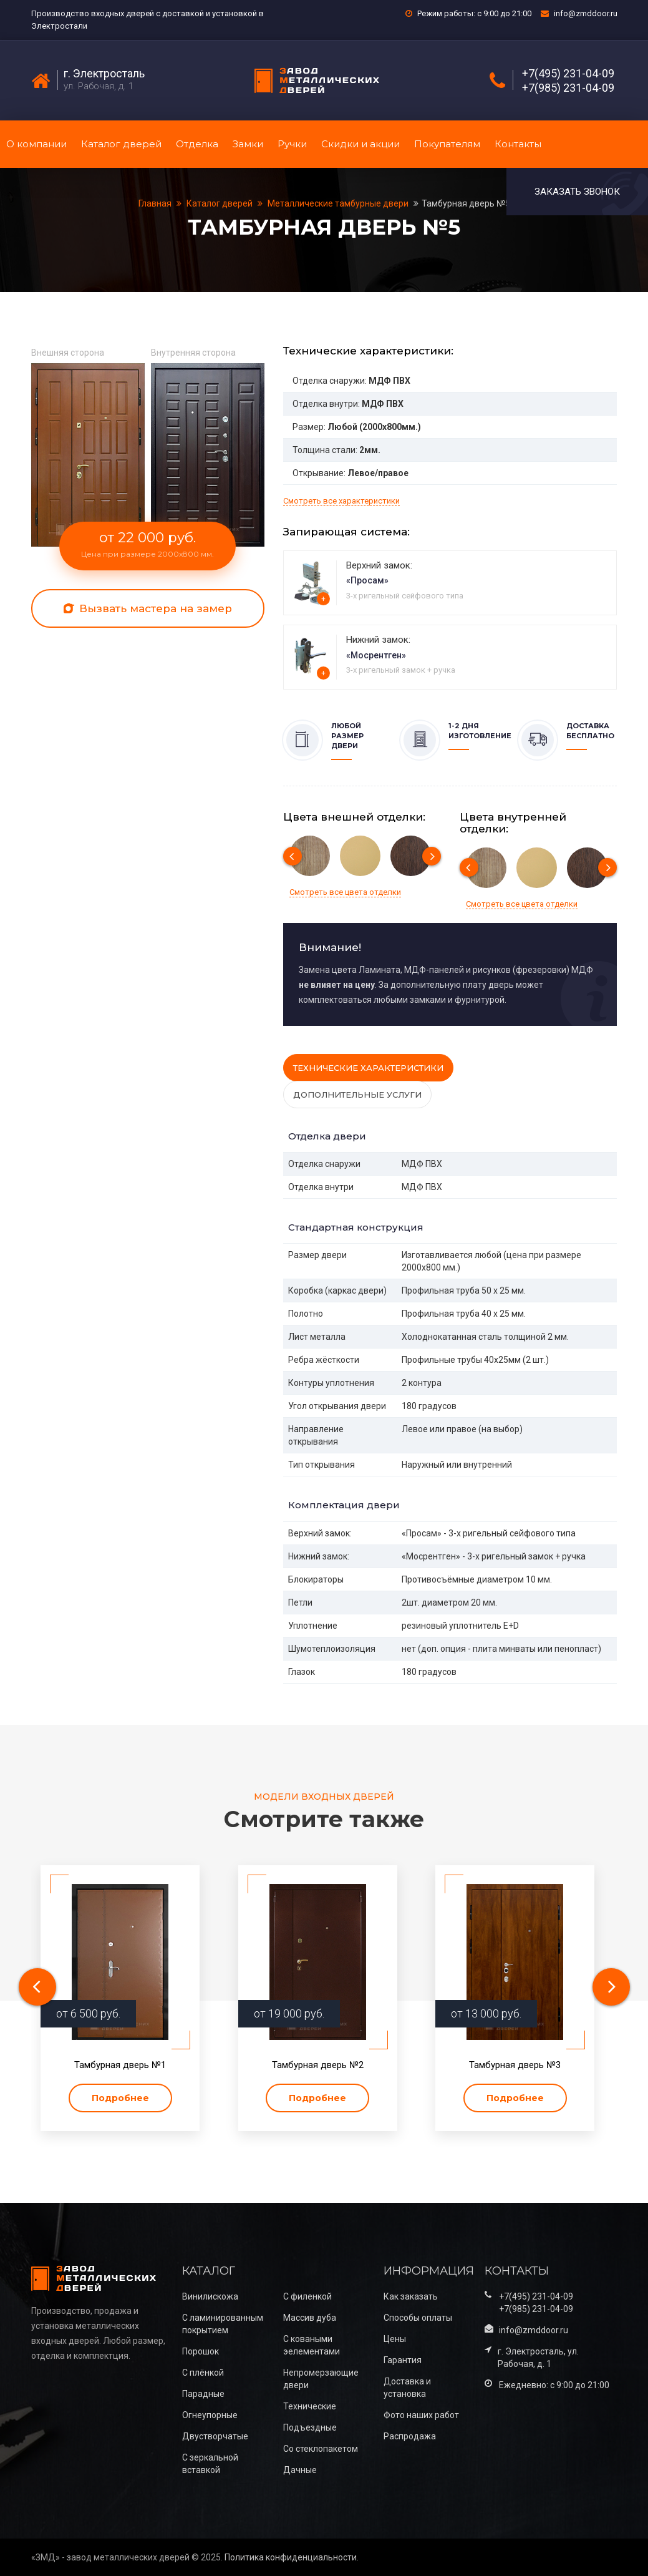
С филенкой (307, 2296)
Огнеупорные (210, 2415)
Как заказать (411, 2296)
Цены (395, 2339)
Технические (309, 2406)
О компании (36, 144)
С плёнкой (203, 2373)
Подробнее (120, 2098)
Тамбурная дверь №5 (466, 203)
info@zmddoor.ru (585, 13)
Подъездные (310, 2427)
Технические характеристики (368, 1068)
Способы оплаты (418, 2318)
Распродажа (410, 2436)
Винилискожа (210, 2296)
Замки (248, 144)
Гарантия (403, 2360)
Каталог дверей (121, 144)
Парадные (203, 2394)
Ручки (292, 144)
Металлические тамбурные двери (338, 203)
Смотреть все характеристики (341, 500)
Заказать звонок (577, 191)
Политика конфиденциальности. (292, 2557)
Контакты (518, 144)
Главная (155, 203)
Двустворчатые (215, 2436)
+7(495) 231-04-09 (568, 73)
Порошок (200, 2351)
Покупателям (447, 144)
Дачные (300, 2470)
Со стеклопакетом (320, 2449)
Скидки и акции (360, 144)
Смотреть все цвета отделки (345, 892)
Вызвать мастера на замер (148, 608)
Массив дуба (309, 2318)
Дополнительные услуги (357, 1095)
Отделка (197, 144)
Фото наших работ (421, 2415)
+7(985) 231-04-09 (568, 88)
